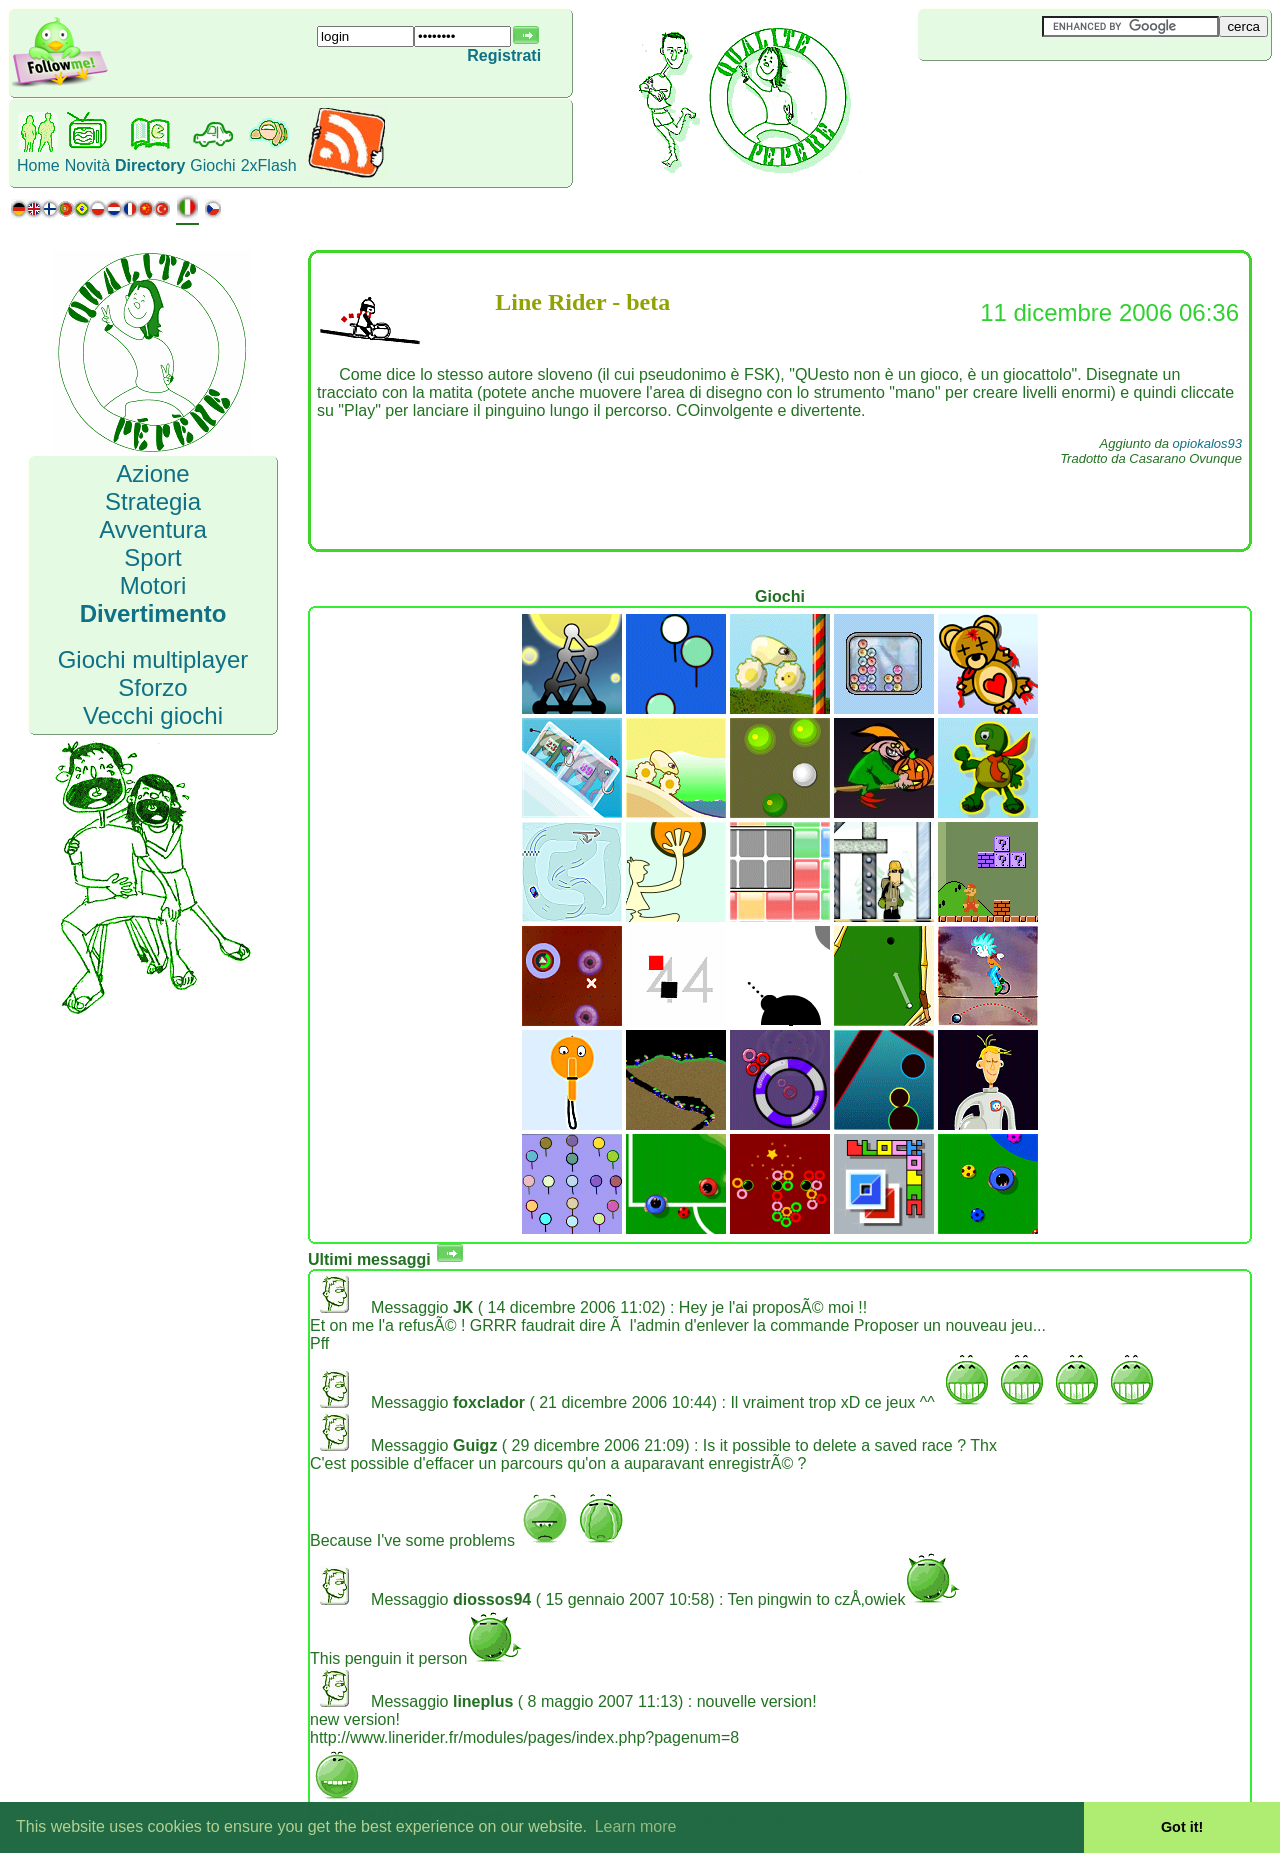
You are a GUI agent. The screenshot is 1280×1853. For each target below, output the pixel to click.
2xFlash (269, 165)
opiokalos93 (1207, 443)
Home (38, 165)
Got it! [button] (1182, 1827)
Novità (87, 165)
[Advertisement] (1037, 94)
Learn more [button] (636, 1826)
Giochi (212, 165)
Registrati (504, 55)
